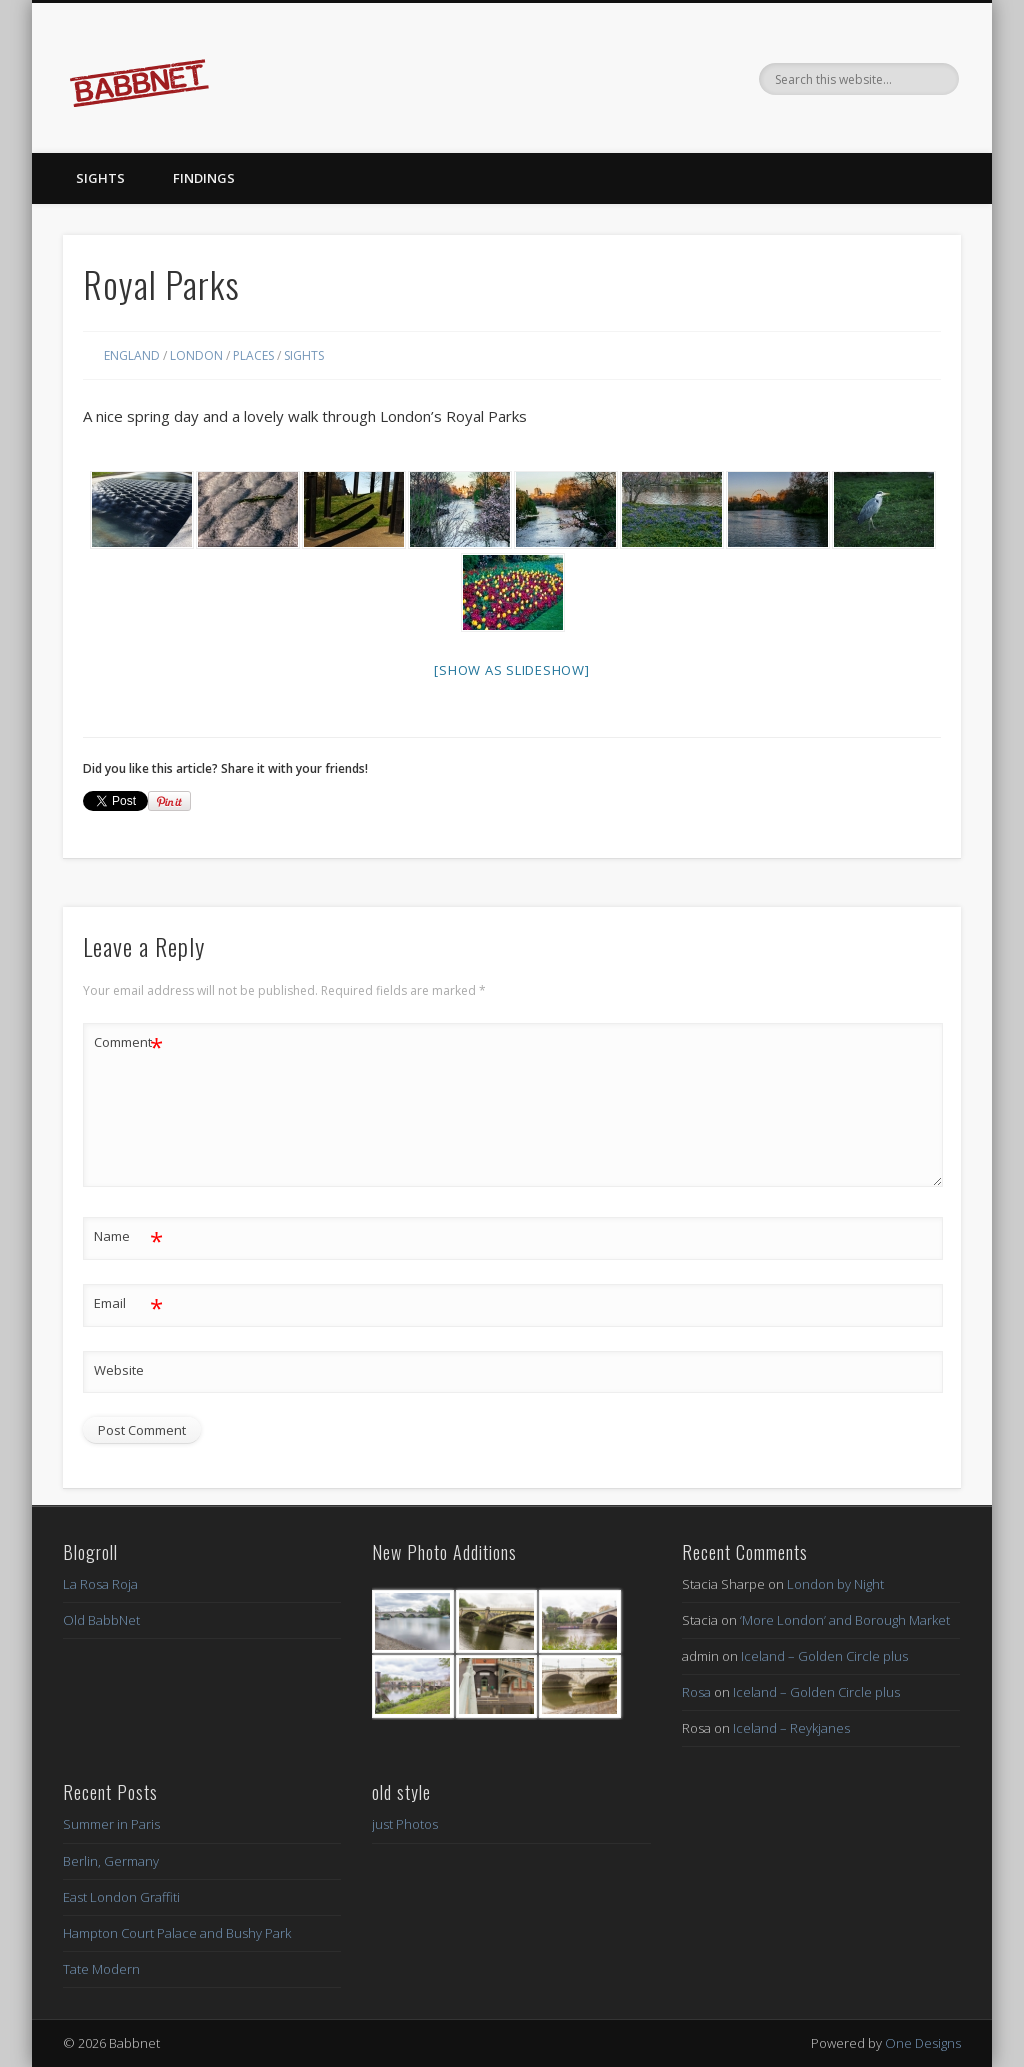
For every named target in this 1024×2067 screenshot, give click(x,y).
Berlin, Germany (111, 1861)
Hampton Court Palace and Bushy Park (177, 1933)
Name (128, 1236)
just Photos (405, 1824)
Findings (204, 178)
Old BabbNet (101, 1620)
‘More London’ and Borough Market (845, 1620)
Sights (100, 178)
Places (253, 355)
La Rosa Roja (100, 1584)
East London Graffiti (121, 1897)
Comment (128, 1042)
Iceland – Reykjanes (791, 1728)
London (196, 355)
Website (119, 1370)
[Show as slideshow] (511, 670)
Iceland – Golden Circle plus (824, 1656)
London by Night (835, 1584)
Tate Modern (101, 1969)
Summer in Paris (111, 1824)
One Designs (923, 2043)
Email (128, 1303)
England (132, 355)
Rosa (696, 1692)
